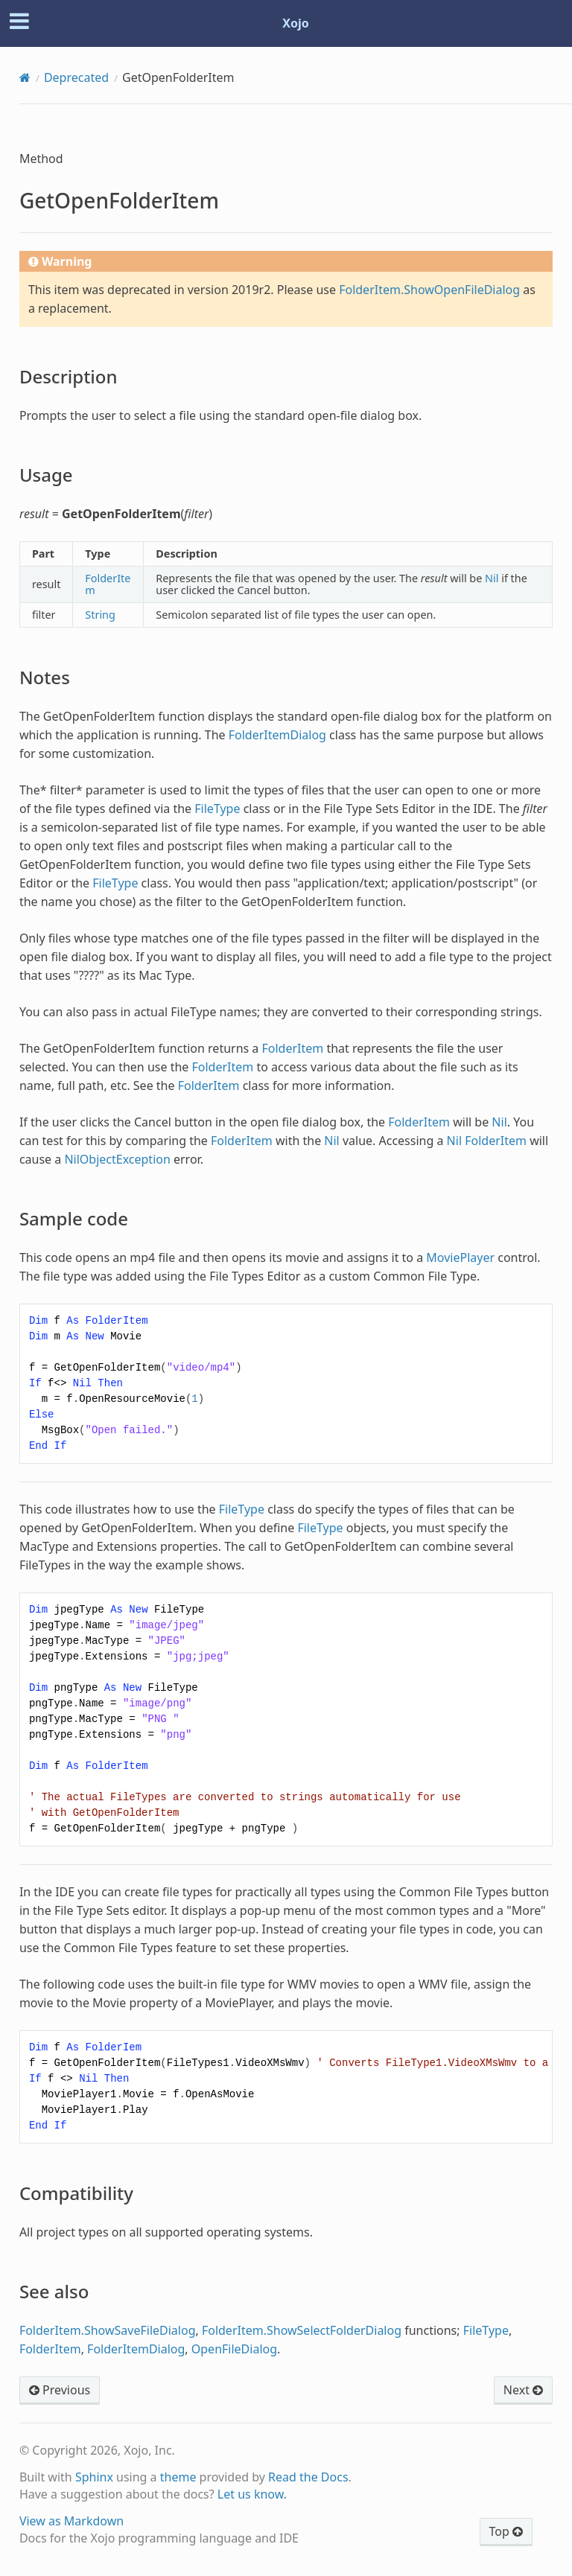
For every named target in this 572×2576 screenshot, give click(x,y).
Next (523, 2390)
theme (178, 2477)
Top (506, 2531)
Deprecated (76, 77)
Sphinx (94, 2477)
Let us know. (252, 2494)
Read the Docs (308, 2477)
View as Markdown (71, 2521)
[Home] (25, 77)
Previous (59, 2390)
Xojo (295, 23)
